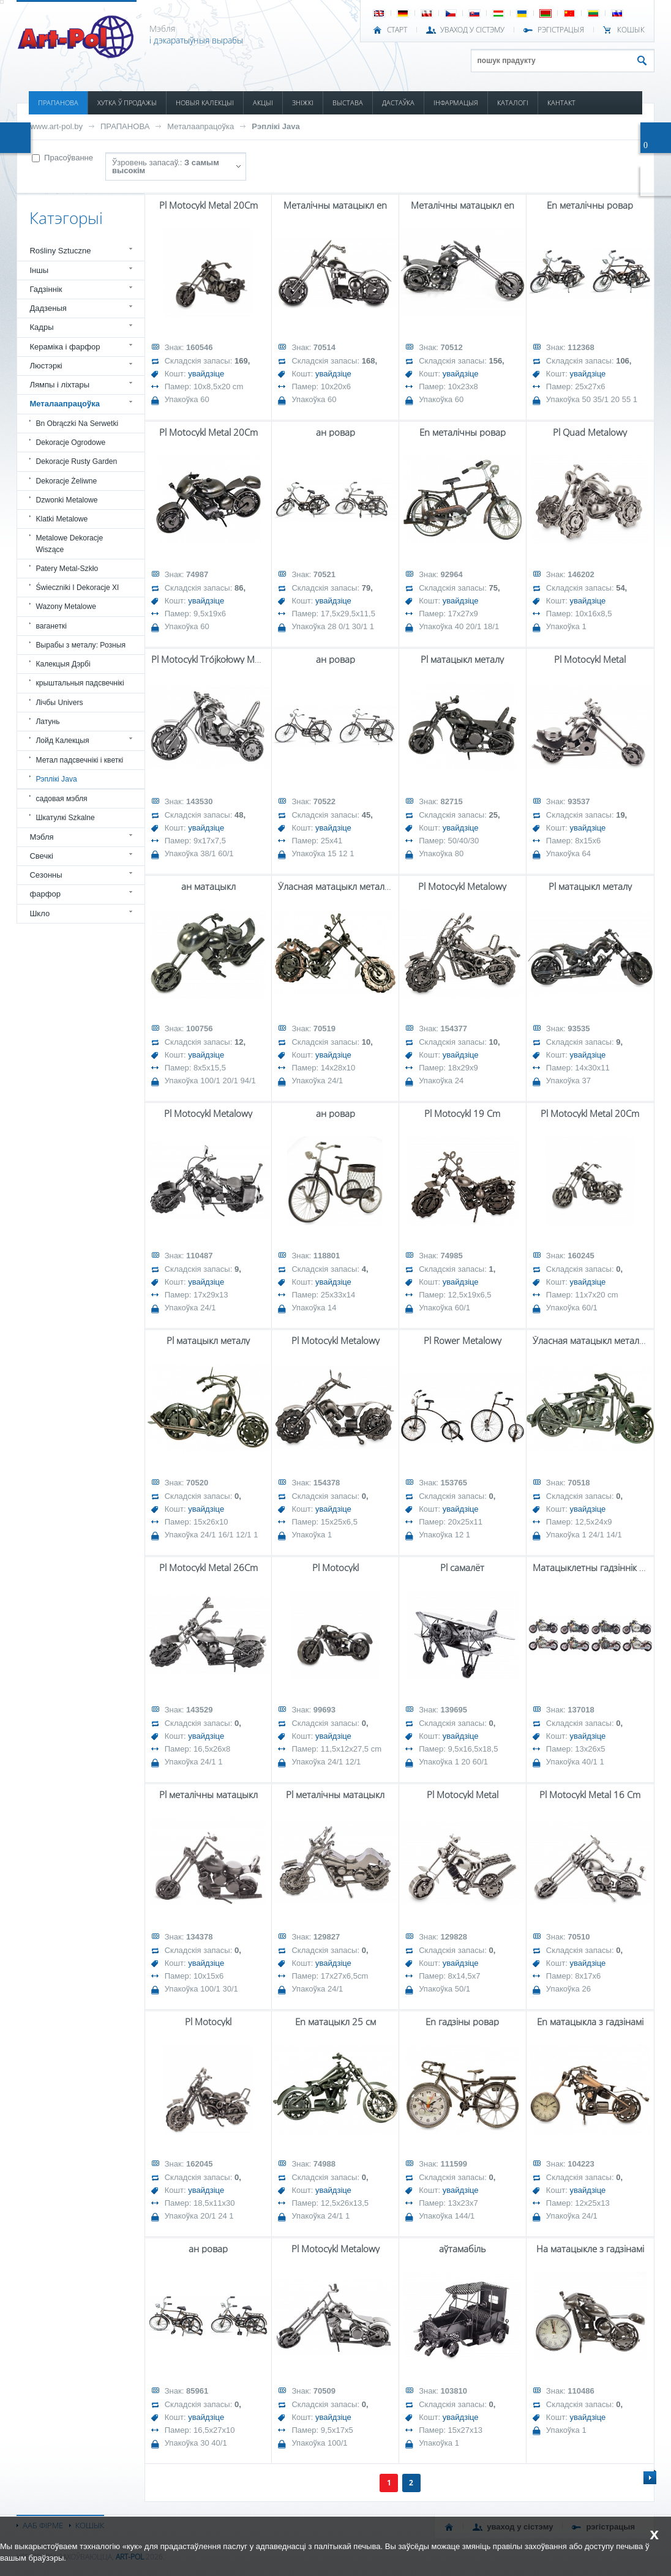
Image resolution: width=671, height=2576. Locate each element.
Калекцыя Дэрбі (63, 664)
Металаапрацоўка (200, 126)
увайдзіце (206, 373)
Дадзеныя (47, 308)
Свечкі (41, 856)
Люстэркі (45, 365)
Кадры (41, 327)
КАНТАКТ (561, 102)
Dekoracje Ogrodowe (70, 442)
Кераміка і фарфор (64, 346)
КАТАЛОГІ (512, 102)
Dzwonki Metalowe (66, 500)
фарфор (45, 893)
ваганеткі (51, 626)
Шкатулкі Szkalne (65, 817)
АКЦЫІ (263, 102)
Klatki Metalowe (62, 519)
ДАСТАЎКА (398, 102)
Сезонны (45, 874)
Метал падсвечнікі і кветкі (79, 760)
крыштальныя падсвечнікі (80, 683)
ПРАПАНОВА (58, 102)
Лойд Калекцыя (62, 740)
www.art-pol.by (56, 126)
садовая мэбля (61, 798)
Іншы (38, 270)
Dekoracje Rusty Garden (76, 461)
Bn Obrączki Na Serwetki (77, 423)
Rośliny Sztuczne (60, 250)
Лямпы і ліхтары (59, 384)
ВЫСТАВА (347, 102)
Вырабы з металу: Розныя (81, 645)
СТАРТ (397, 30)
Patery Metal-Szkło (67, 568)
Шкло (39, 913)
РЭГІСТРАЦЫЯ (561, 30)
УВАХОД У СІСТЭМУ (472, 30)
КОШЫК (631, 30)
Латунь (47, 721)
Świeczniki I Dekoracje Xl (77, 587)
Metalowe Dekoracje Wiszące (69, 543)
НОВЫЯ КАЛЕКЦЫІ (205, 102)
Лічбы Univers (59, 702)
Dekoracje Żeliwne (66, 481)
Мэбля (41, 837)
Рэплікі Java (276, 126)
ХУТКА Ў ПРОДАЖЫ (127, 102)
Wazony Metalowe (66, 606)
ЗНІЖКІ (302, 102)
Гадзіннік (45, 289)
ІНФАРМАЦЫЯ (455, 102)
